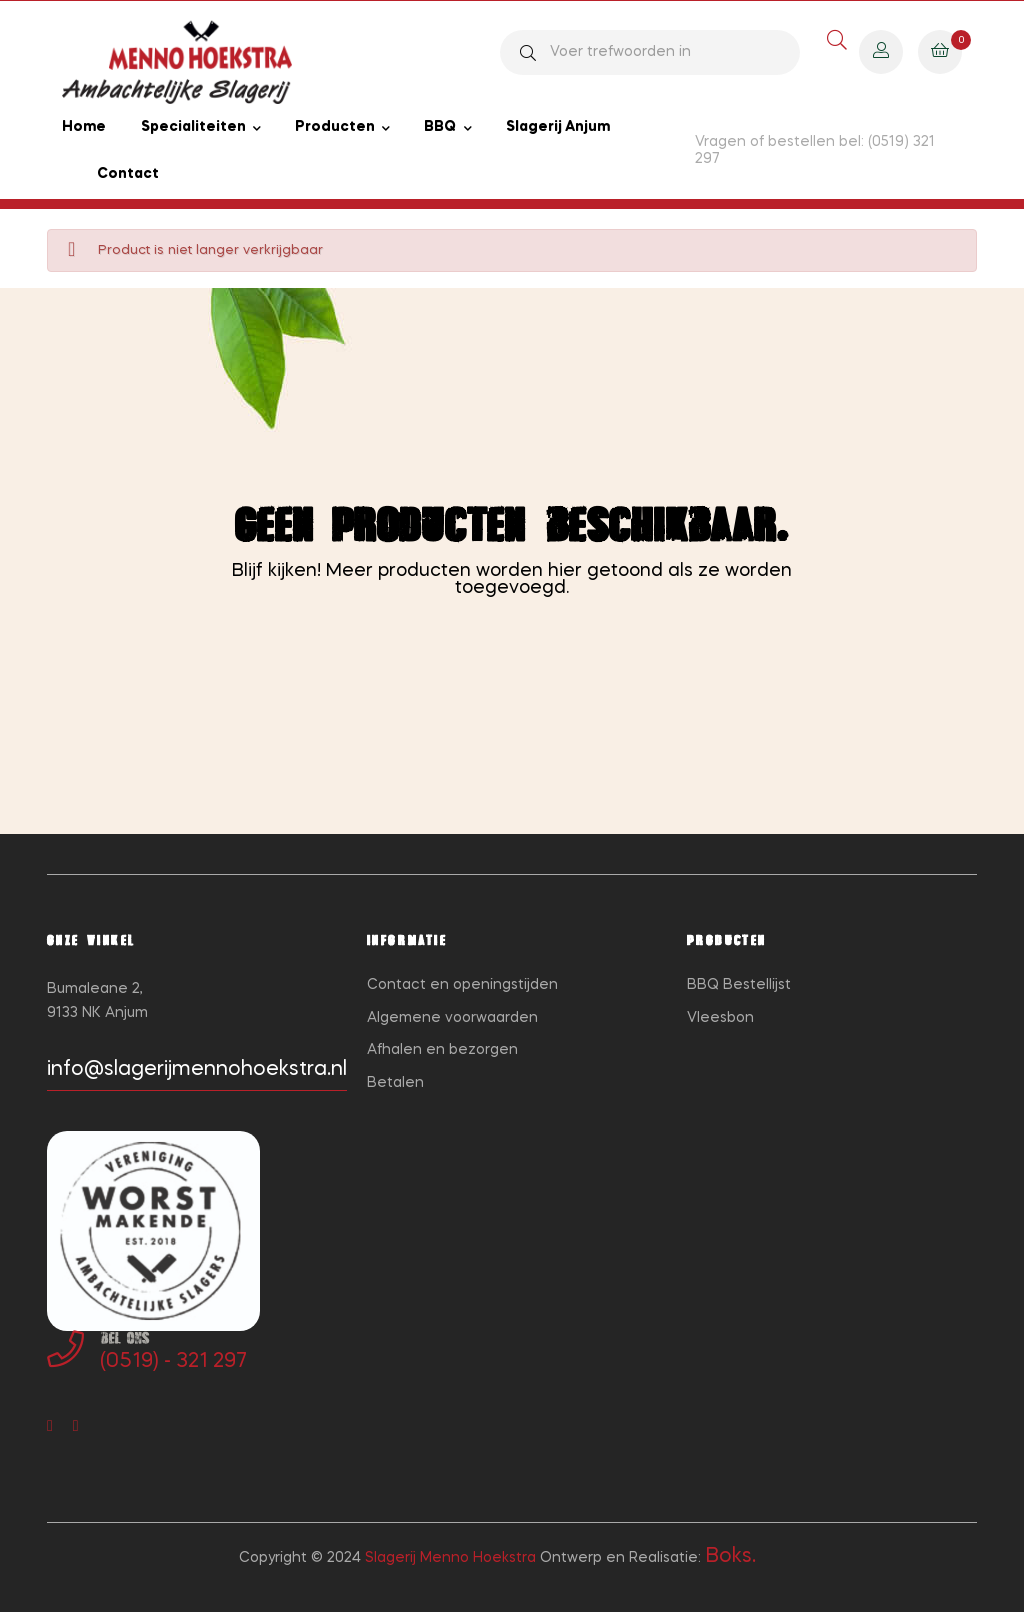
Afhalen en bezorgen (442, 1050)
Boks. (730, 1557)
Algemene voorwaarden (452, 1018)
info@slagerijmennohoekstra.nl (197, 1070)
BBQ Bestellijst (739, 985)
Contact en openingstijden (462, 985)
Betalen (395, 1083)
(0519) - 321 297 (173, 1362)
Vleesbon (720, 1018)
